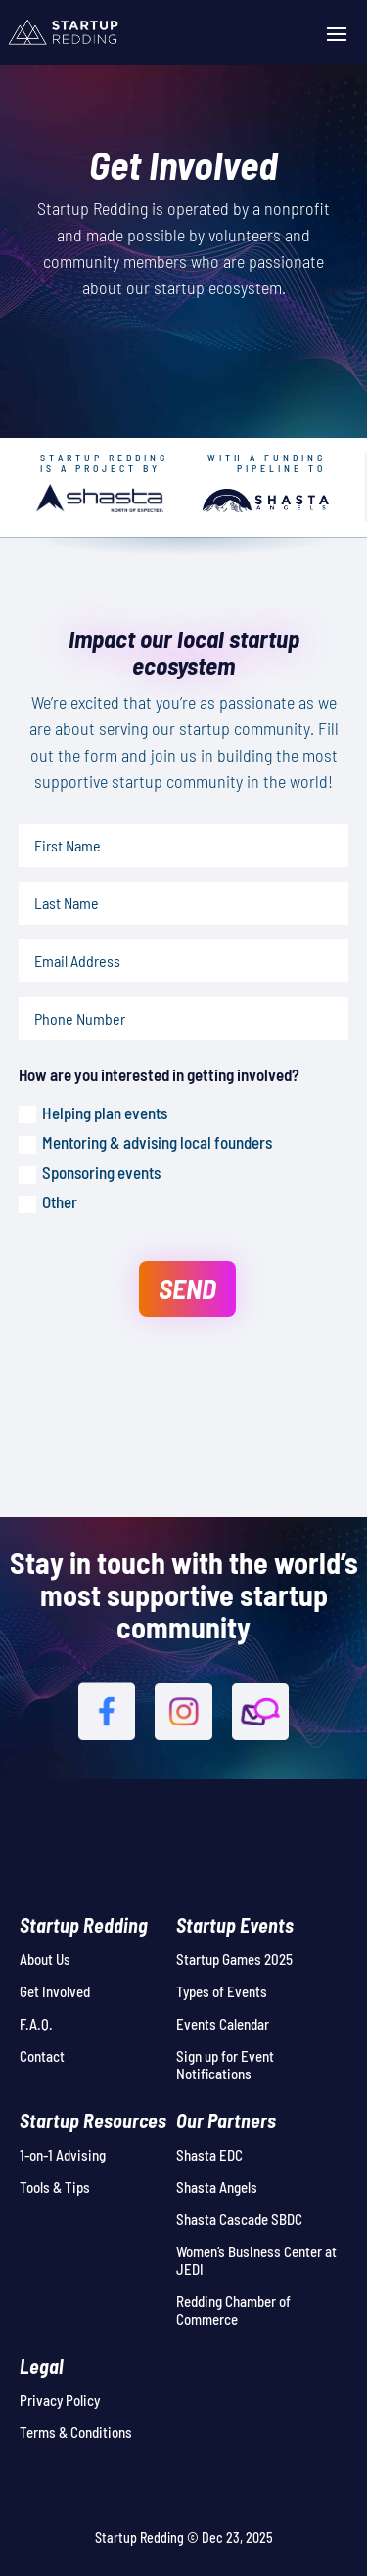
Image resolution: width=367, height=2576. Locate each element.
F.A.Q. (36, 2023)
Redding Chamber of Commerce (233, 2310)
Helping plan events (93, 1113)
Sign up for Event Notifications (225, 2064)
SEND (187, 1288)
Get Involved (55, 1991)
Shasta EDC (209, 2154)
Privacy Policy (60, 2400)
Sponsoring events (90, 1173)
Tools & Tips (55, 2187)
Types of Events (221, 1991)
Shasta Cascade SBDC (239, 2219)
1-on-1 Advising (63, 2154)
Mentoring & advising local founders (145, 1143)
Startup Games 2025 (234, 1959)
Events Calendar (222, 2023)
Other (48, 1202)
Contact (42, 2056)
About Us (45, 1959)
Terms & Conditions (76, 2432)
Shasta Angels (216, 2187)
